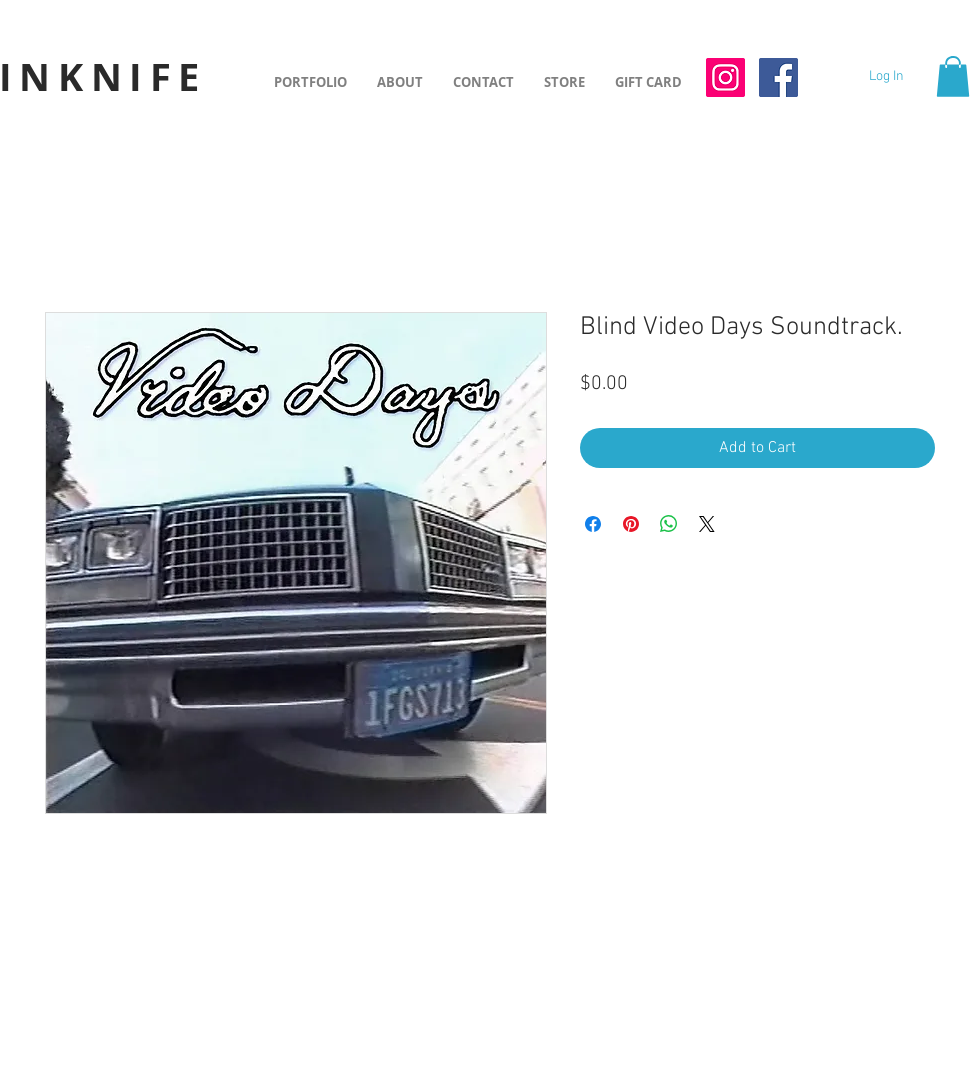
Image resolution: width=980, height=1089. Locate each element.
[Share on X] (707, 524)
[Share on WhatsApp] (669, 524)
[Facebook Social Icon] (778, 77)
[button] (953, 76)
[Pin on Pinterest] (631, 524)
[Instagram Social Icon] (725, 77)
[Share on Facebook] (593, 524)
